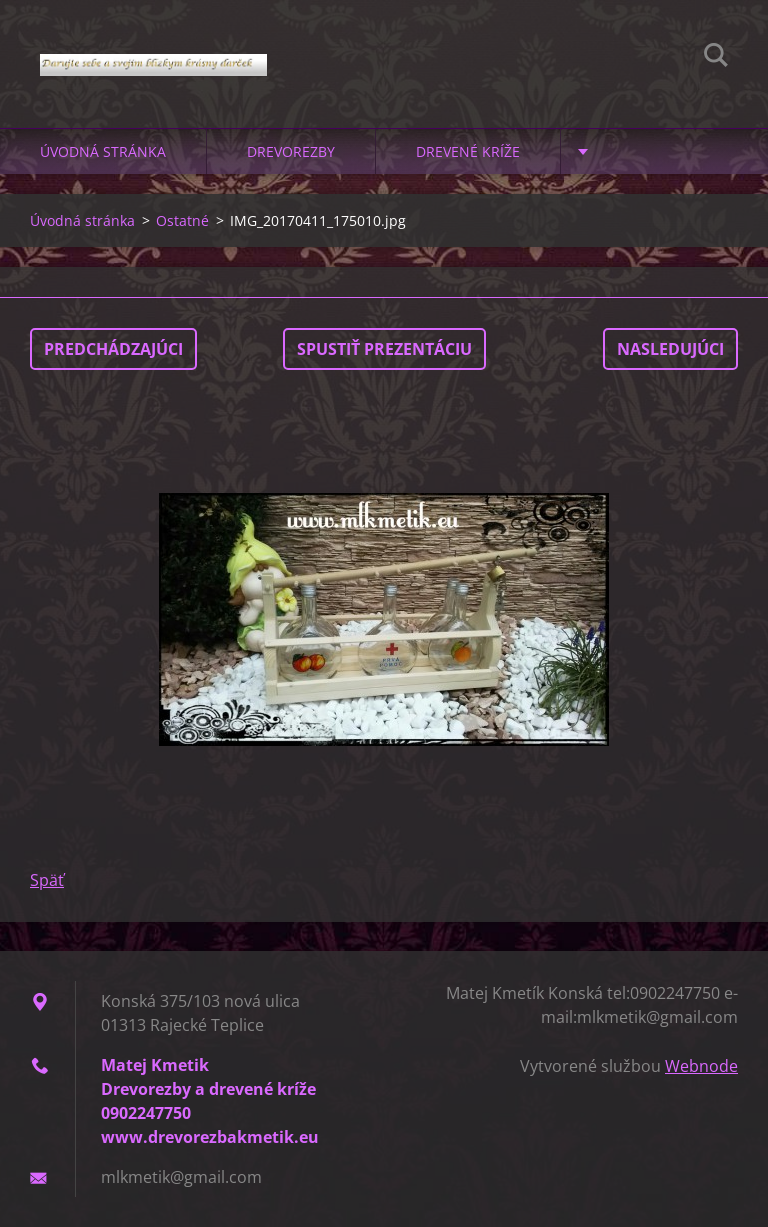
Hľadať (716, 58)
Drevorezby (291, 151)
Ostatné (182, 220)
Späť (47, 880)
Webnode (701, 1066)
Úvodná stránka (103, 151)
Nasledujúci (670, 349)
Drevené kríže (468, 151)
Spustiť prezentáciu (384, 349)
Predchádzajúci (113, 349)
